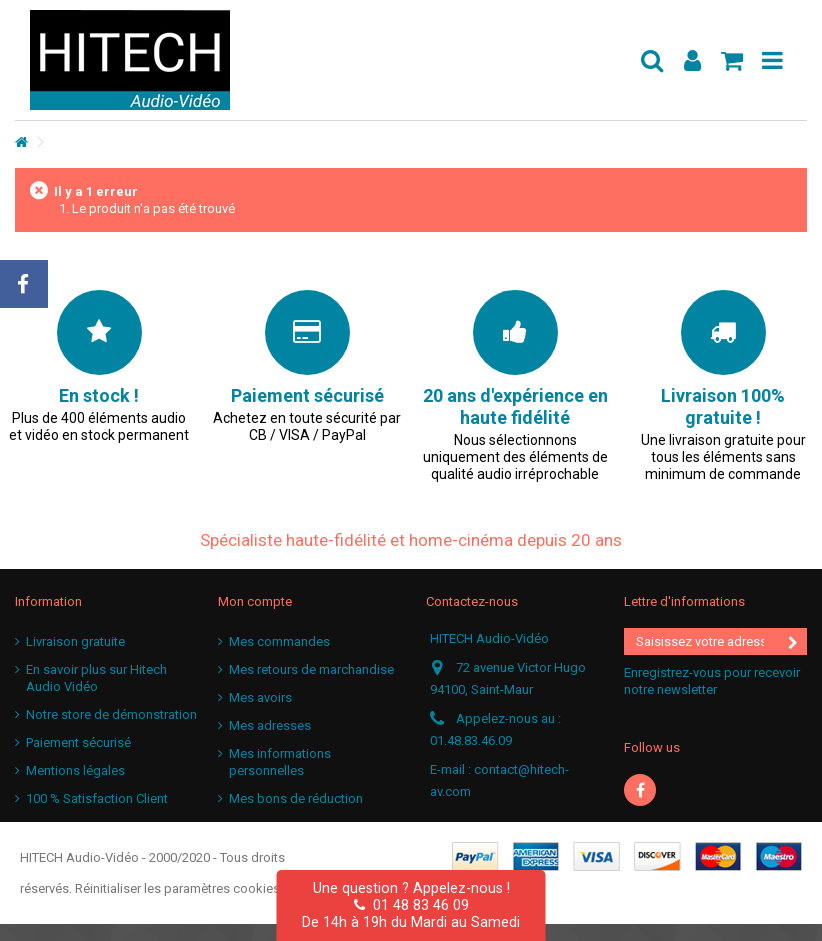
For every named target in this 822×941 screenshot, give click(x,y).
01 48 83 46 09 (411, 905)
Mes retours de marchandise (311, 669)
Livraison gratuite (75, 641)
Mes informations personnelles (280, 762)
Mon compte (255, 601)
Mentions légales (75, 770)
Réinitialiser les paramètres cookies (177, 888)
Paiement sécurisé (78, 742)
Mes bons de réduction (296, 798)
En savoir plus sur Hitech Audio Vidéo (96, 678)
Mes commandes (279, 641)
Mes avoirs (260, 697)
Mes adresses (270, 725)
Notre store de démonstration (111, 714)
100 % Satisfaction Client (97, 798)
